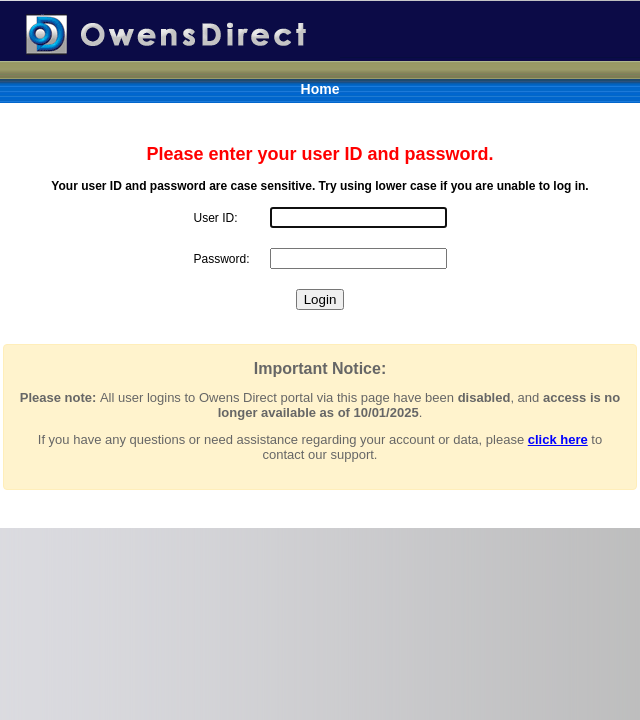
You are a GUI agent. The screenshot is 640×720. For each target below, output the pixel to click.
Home (320, 89)
